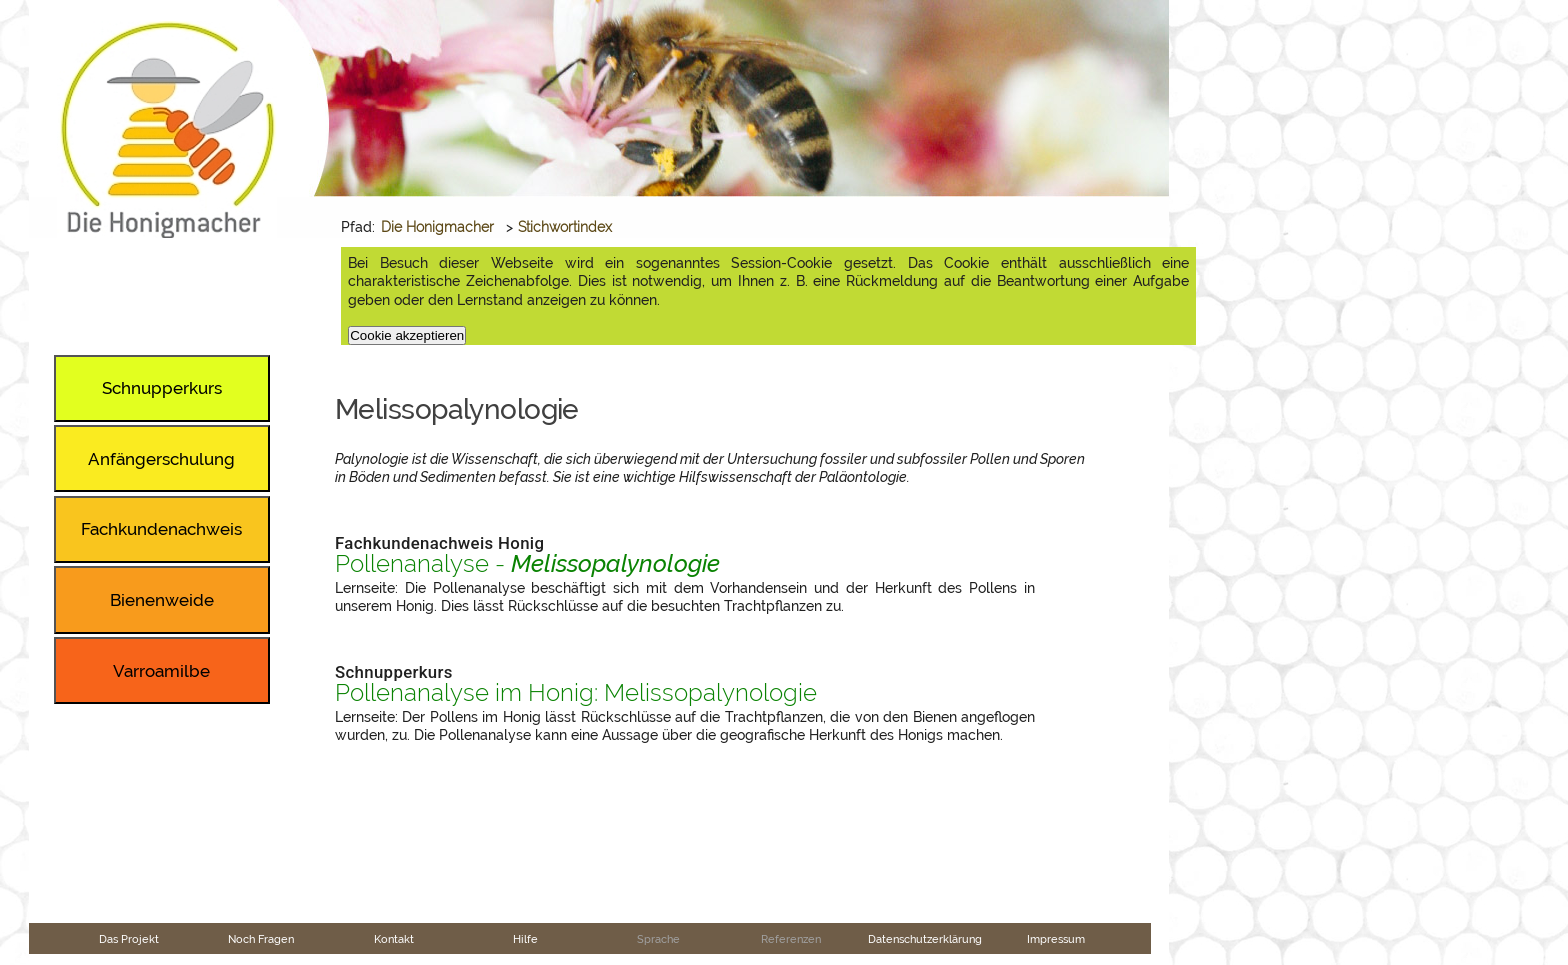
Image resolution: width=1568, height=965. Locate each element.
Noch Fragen (261, 939)
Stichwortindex (565, 227)
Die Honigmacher (437, 227)
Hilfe (525, 939)
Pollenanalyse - (527, 564)
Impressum (1056, 939)
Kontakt (394, 939)
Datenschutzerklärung (925, 939)
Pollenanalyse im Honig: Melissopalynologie (576, 693)
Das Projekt (129, 939)
